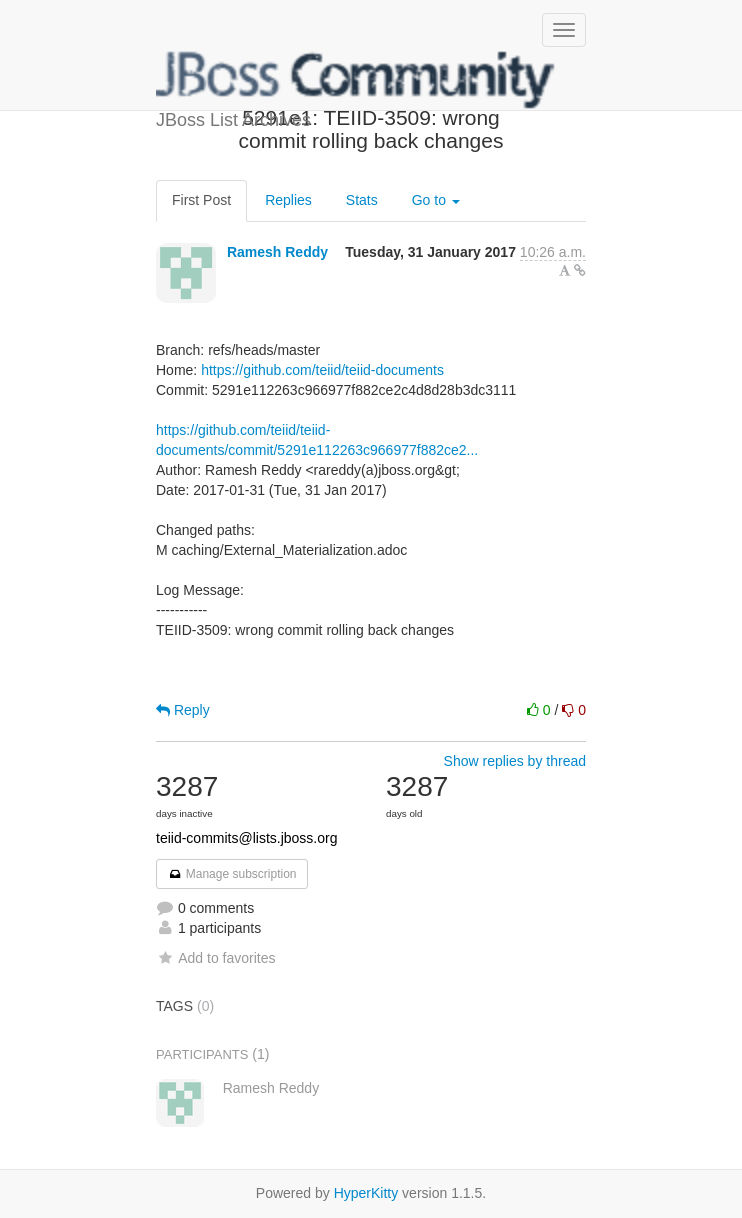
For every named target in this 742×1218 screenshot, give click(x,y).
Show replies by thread (515, 761)
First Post (201, 200)
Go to (436, 200)
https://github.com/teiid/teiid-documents (322, 370)
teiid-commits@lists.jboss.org (246, 838)
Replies (288, 200)
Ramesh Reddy (277, 252)
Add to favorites (215, 958)
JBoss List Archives (356, 80)
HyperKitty (366, 1193)
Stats (362, 200)
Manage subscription (232, 874)
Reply (183, 710)
